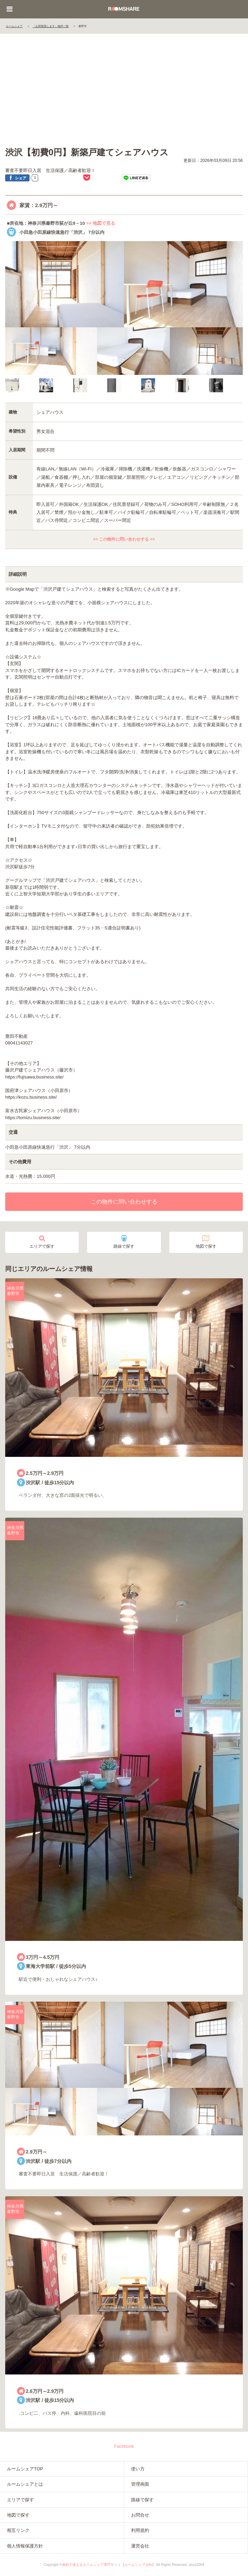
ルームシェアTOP (25, 2468)
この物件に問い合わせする (124, 1202)
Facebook (124, 2446)
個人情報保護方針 (25, 2546)
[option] (22, 385)
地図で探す (206, 1242)
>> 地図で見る (100, 223)
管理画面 (140, 2484)
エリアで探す (41, 1242)
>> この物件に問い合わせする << (124, 539)
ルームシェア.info (138, 2565)
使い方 (138, 2468)
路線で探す (123, 1242)
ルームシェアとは (25, 2484)
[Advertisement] (124, 91)
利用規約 (140, 2530)
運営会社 (140, 2546)
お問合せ (140, 2515)
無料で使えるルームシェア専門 (86, 2565)
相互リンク (18, 2530)
